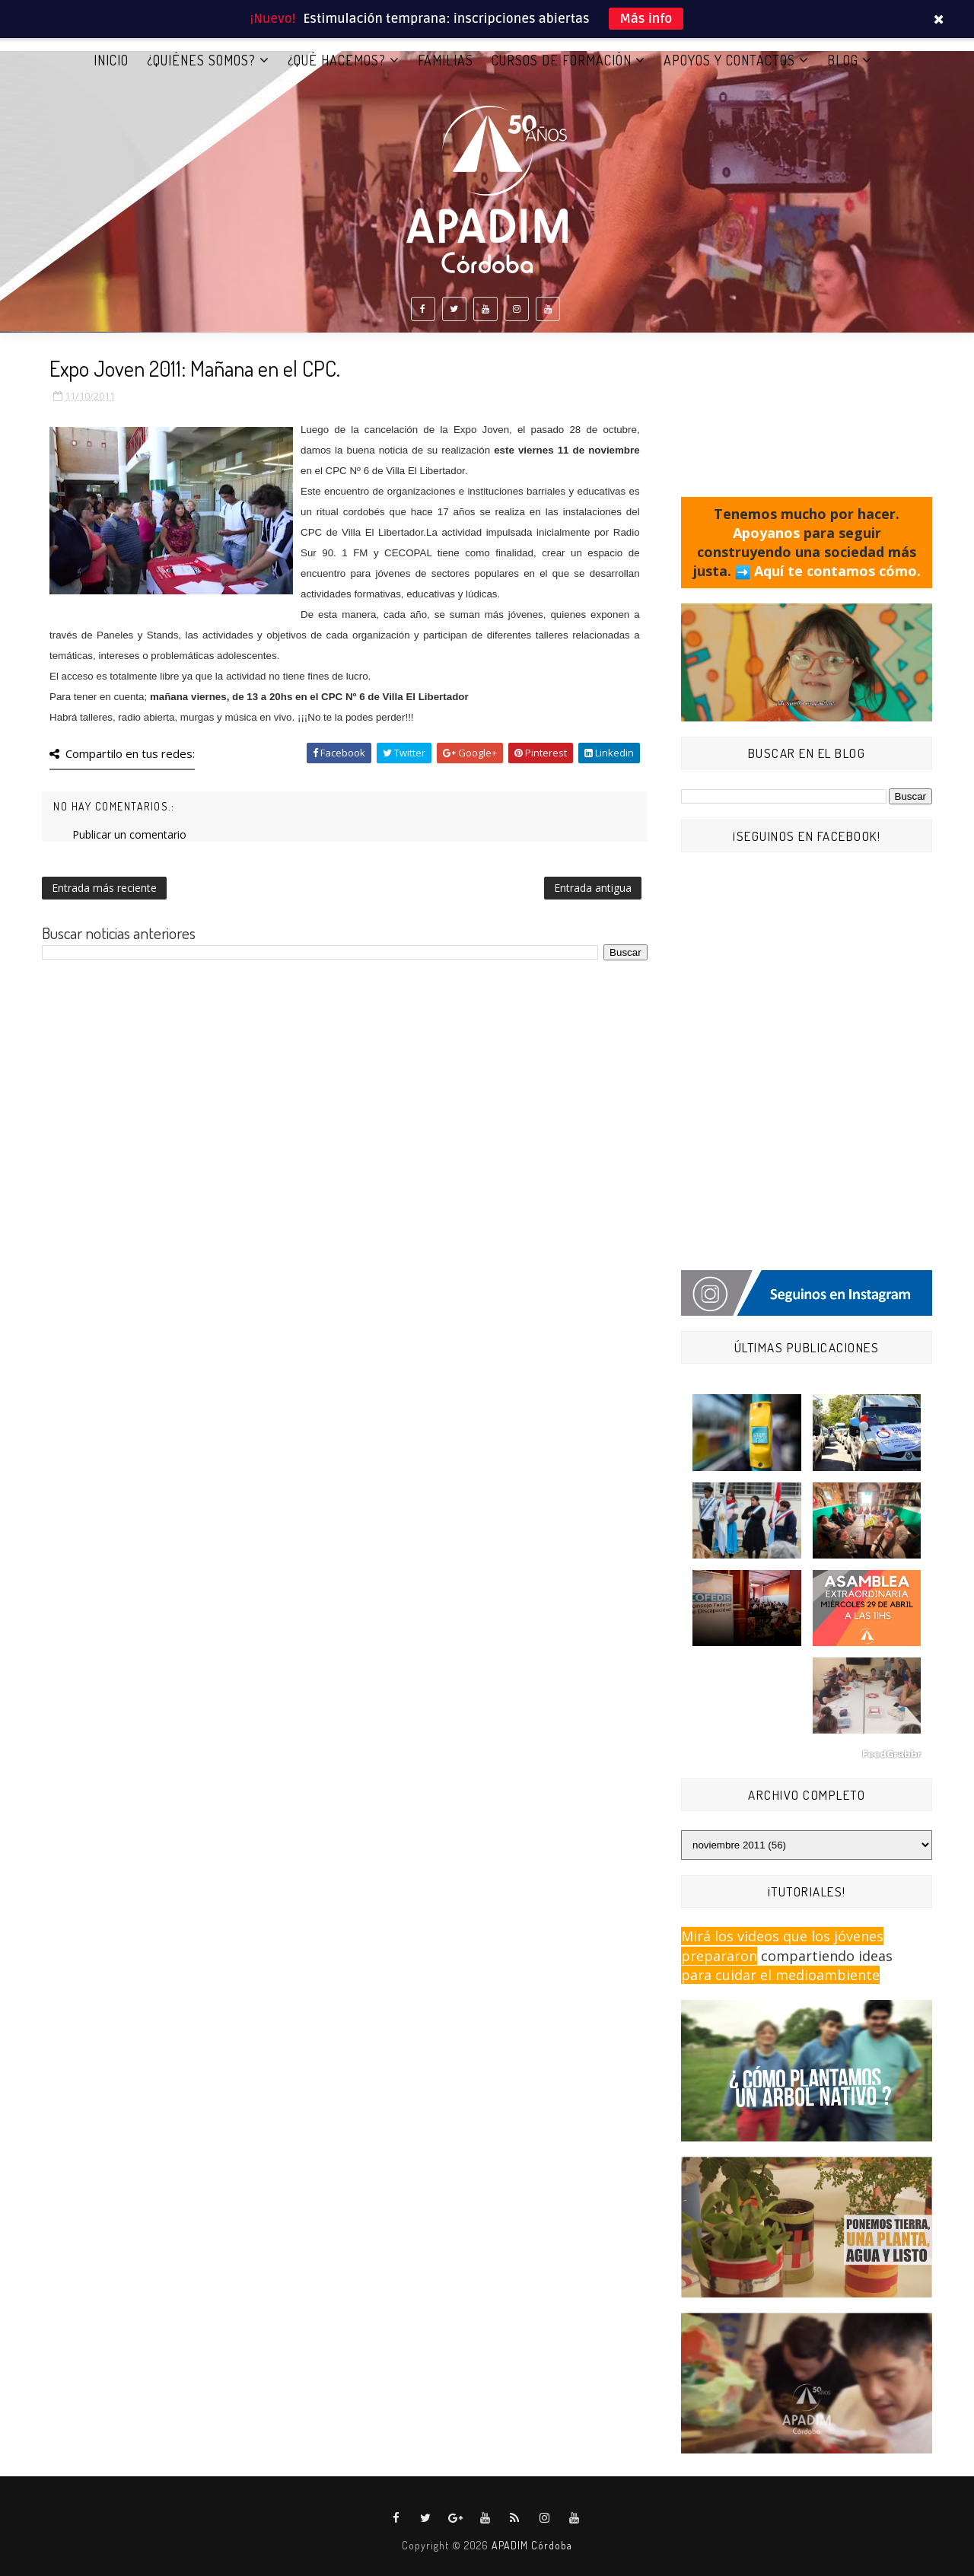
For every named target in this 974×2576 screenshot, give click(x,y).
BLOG (842, 60)
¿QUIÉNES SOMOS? (201, 60)
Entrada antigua (593, 887)
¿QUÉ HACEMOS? (337, 60)
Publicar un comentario (129, 834)
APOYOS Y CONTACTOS (729, 60)
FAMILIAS (445, 60)
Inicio (111, 60)
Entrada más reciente (104, 887)
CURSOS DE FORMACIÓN (562, 60)
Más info (646, 19)
